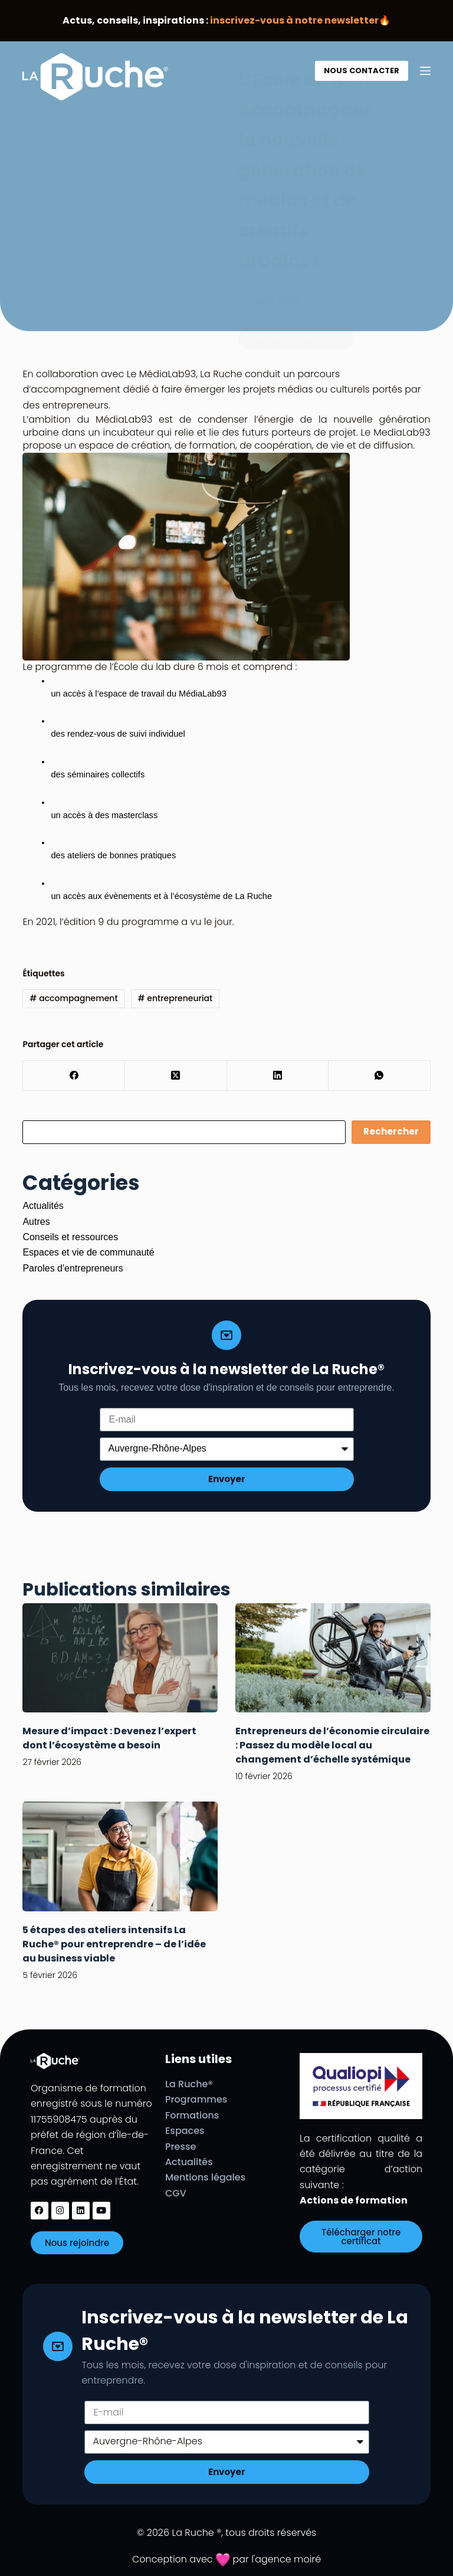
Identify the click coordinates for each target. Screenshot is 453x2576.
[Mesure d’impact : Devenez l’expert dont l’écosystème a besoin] (120, 1658)
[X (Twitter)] (176, 1076)
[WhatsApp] (380, 1076)
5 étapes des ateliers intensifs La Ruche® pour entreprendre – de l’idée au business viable (114, 1944)
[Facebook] (74, 1076)
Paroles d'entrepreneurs (72, 1268)
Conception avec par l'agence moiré (226, 2559)
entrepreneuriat (174, 998)
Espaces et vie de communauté (88, 1252)
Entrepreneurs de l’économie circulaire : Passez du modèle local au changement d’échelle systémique (332, 1745)
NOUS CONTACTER (361, 70)
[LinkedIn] (278, 1076)
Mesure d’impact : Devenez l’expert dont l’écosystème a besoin (109, 1738)
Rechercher (391, 1131)
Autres (36, 1222)
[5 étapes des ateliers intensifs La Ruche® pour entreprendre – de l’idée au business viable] (120, 1856)
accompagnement (73, 998)
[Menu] (425, 71)
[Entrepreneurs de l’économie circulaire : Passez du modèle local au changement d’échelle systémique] (333, 1658)
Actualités (42, 1206)
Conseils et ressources (70, 1237)
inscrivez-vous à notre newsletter (294, 20)
